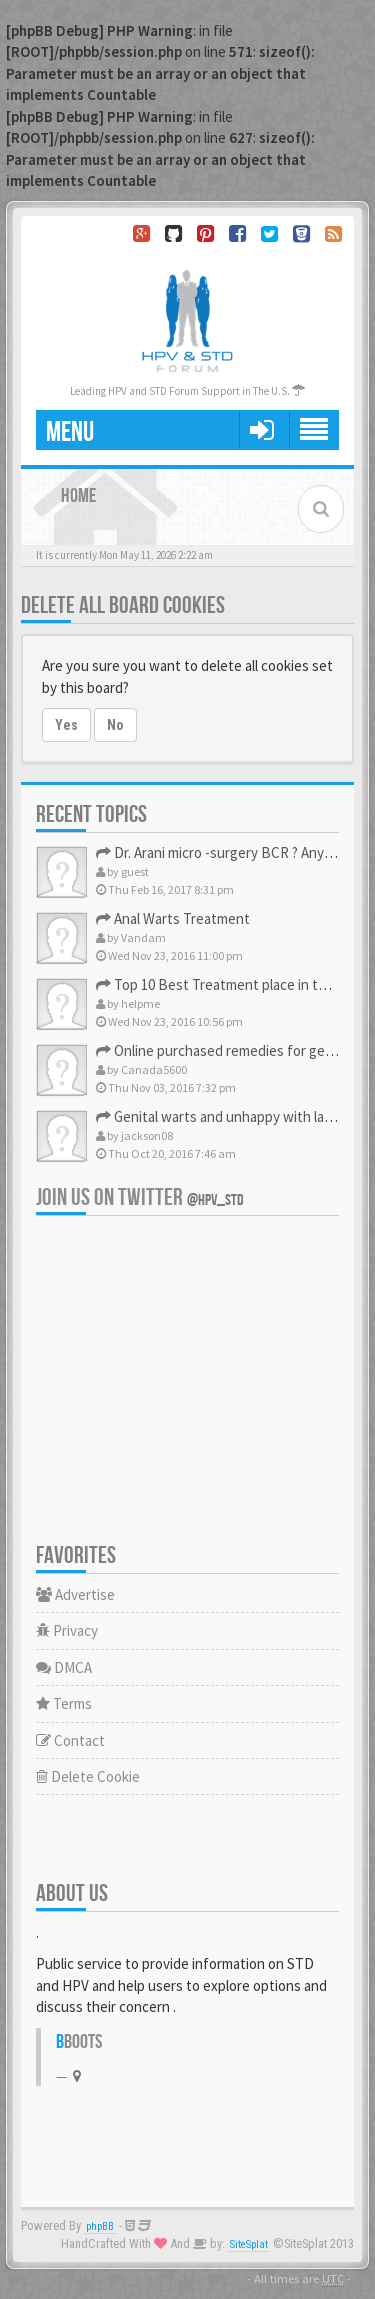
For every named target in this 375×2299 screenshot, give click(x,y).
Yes (66, 725)
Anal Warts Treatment (173, 918)
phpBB (100, 2226)
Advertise (75, 1594)
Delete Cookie (88, 1776)
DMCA (64, 1667)
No (115, 725)
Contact (70, 1740)
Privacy (67, 1630)
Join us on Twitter (140, 1197)
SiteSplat (249, 2244)
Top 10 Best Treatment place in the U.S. (228, 984)
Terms (64, 1703)
